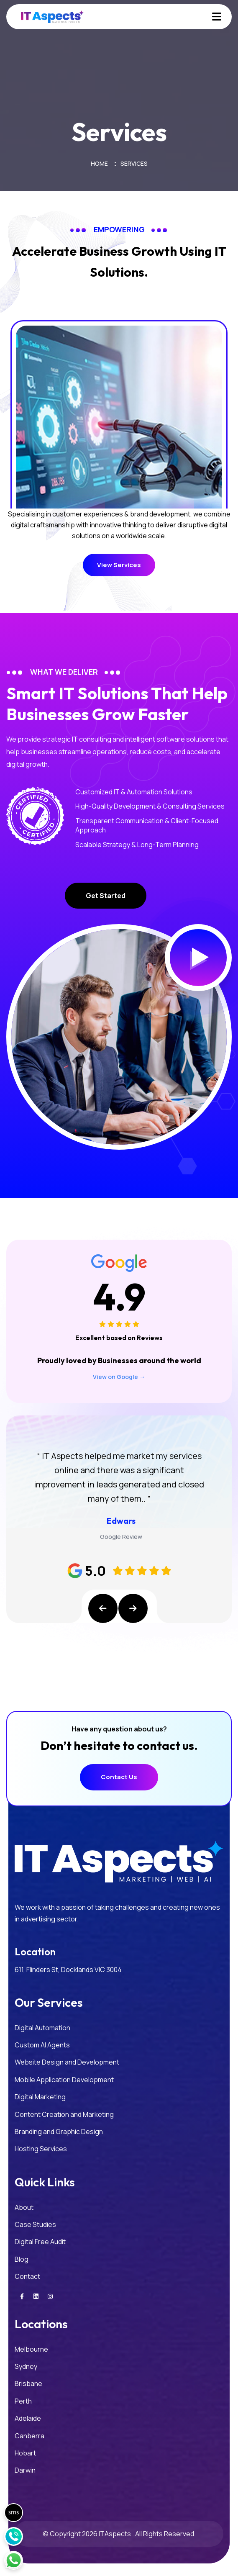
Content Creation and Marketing (64, 2114)
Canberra (29, 2435)
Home (99, 163)
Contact (27, 2276)
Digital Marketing (40, 2096)
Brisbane (28, 2383)
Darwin (25, 2470)
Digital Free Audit (40, 2241)
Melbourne (31, 2349)
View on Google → (119, 1377)
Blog (21, 2259)
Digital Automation (42, 2027)
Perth (23, 2401)
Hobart (25, 2453)
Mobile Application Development (64, 2079)
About (24, 2207)
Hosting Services (41, 2148)
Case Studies (35, 2224)
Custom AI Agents (42, 2044)
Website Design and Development (67, 2062)
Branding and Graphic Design (59, 2131)
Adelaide (28, 2418)
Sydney (26, 2366)
